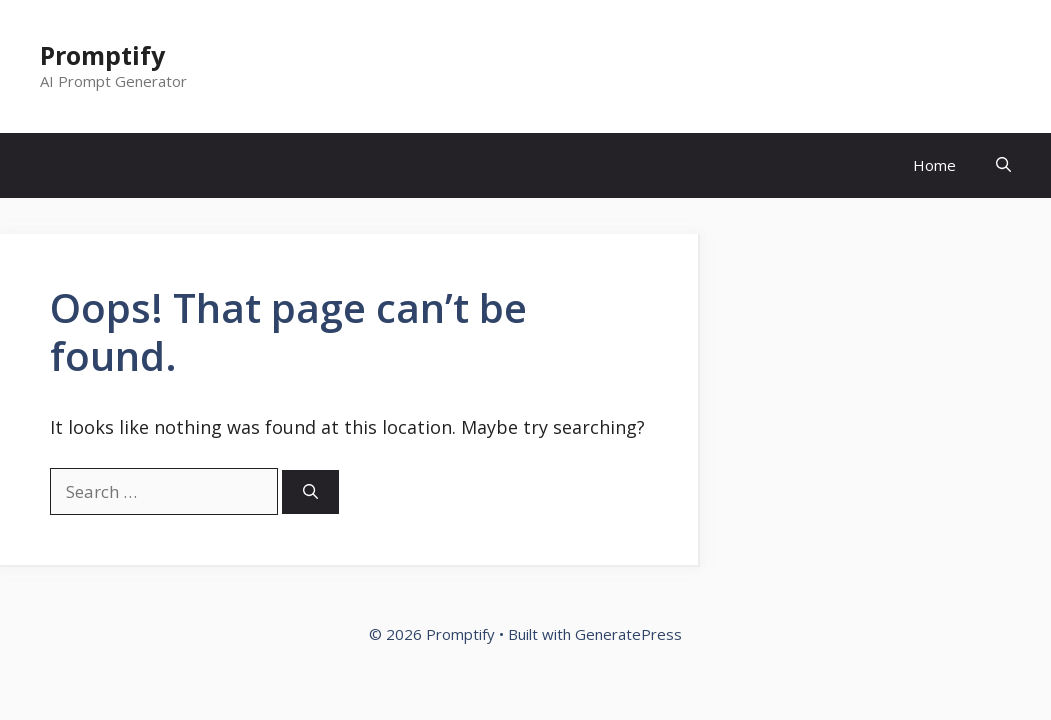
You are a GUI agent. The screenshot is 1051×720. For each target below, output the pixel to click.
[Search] (310, 492)
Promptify (102, 55)
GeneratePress (628, 634)
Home (934, 165)
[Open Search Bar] (1003, 165)
